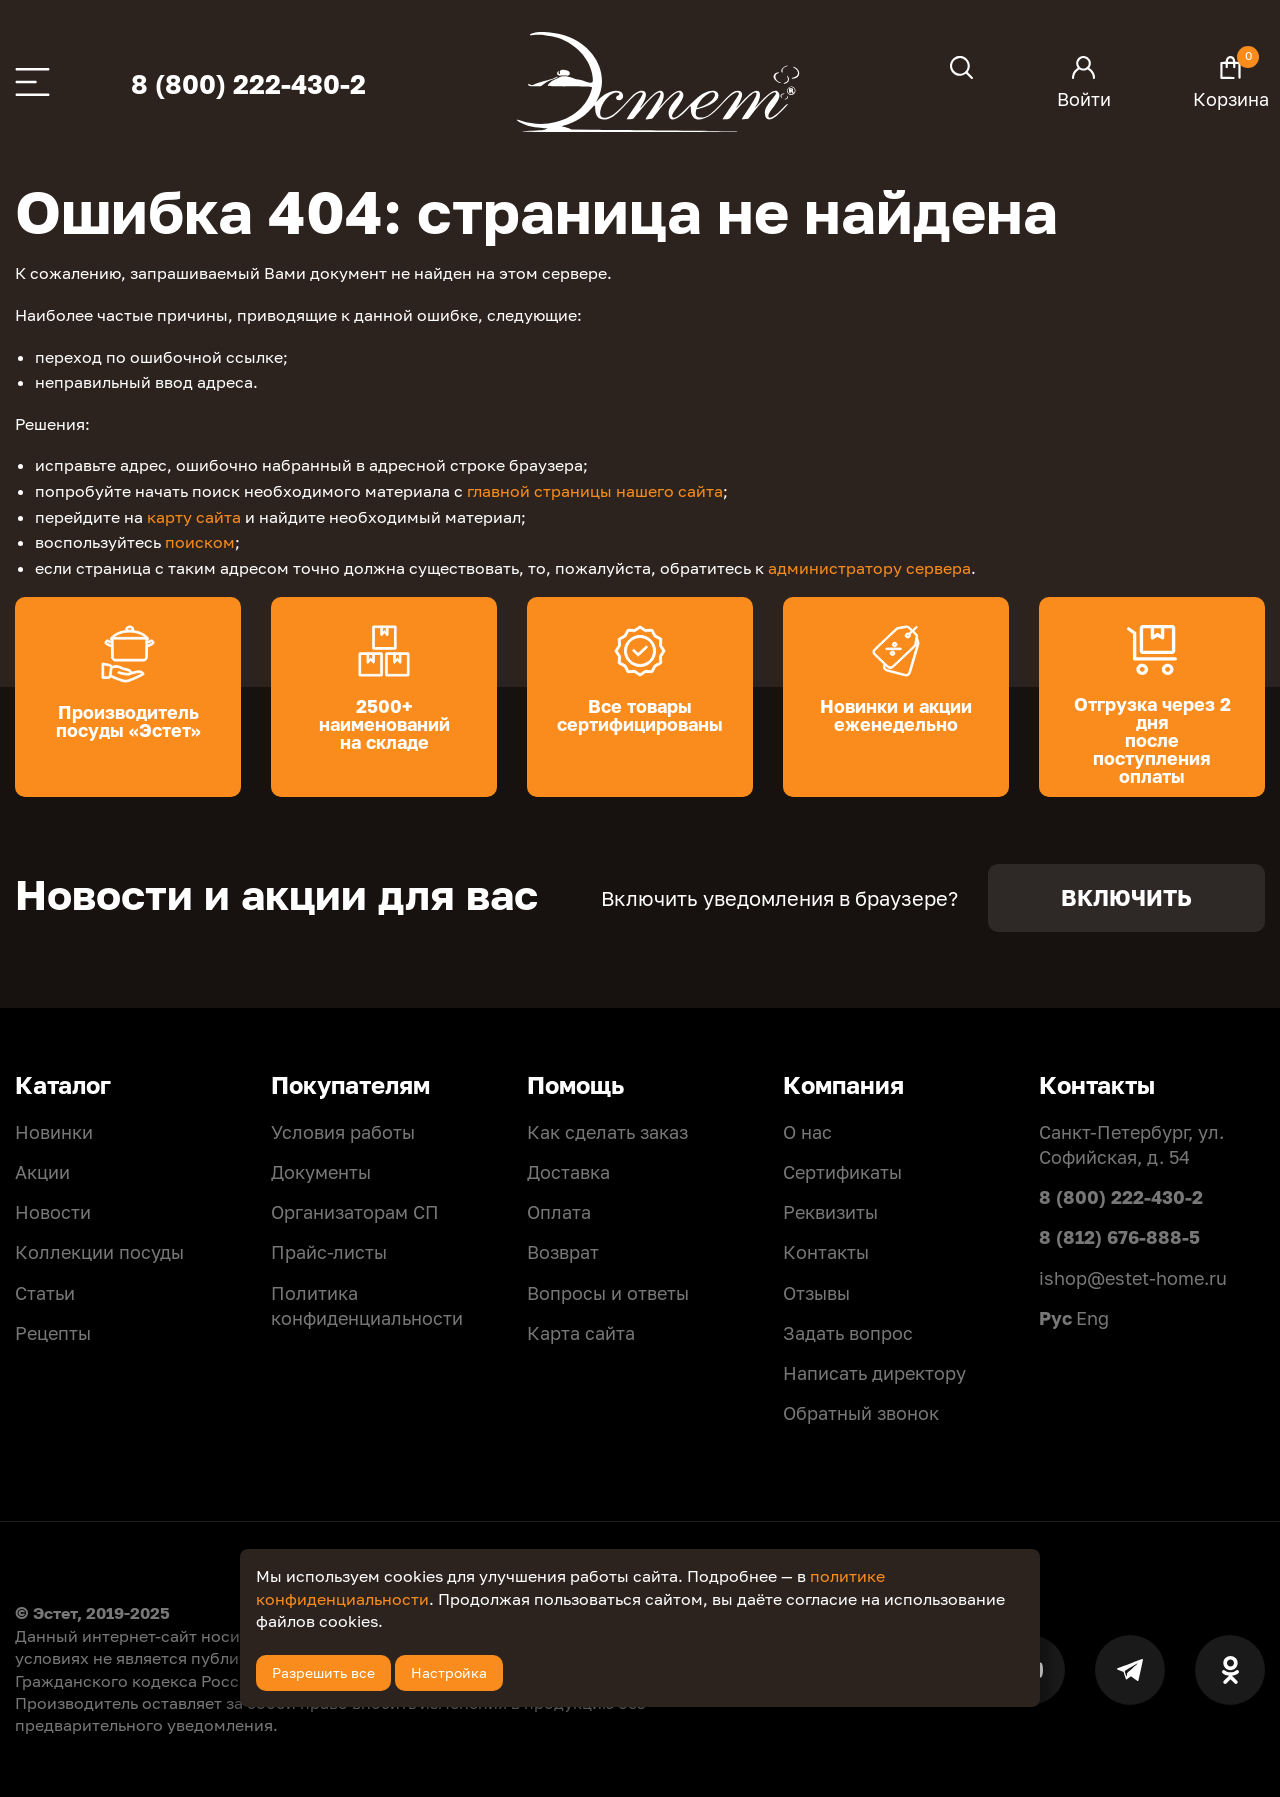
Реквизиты (830, 1212)
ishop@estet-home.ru (1133, 1278)
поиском (200, 542)
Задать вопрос (848, 1333)
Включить (1126, 897)
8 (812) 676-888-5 (1119, 1237)
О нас (807, 1132)
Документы (321, 1172)
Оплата (559, 1212)
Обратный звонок (861, 1413)
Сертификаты (842, 1172)
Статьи (45, 1293)
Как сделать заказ (607, 1132)
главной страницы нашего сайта (595, 491)
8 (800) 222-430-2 (248, 84)
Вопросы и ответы (608, 1293)
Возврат (563, 1252)
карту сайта (194, 517)
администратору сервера (869, 568)
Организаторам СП (355, 1212)
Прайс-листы (329, 1252)
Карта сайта (581, 1333)
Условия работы (343, 1132)
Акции (42, 1172)
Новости (53, 1212)
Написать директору (874, 1373)
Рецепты (53, 1333)
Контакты (826, 1252)
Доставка (568, 1172)
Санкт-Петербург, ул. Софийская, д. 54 (1131, 1144)
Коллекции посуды (99, 1252)
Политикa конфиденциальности (367, 1305)
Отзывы (816, 1293)
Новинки (54, 1132)
